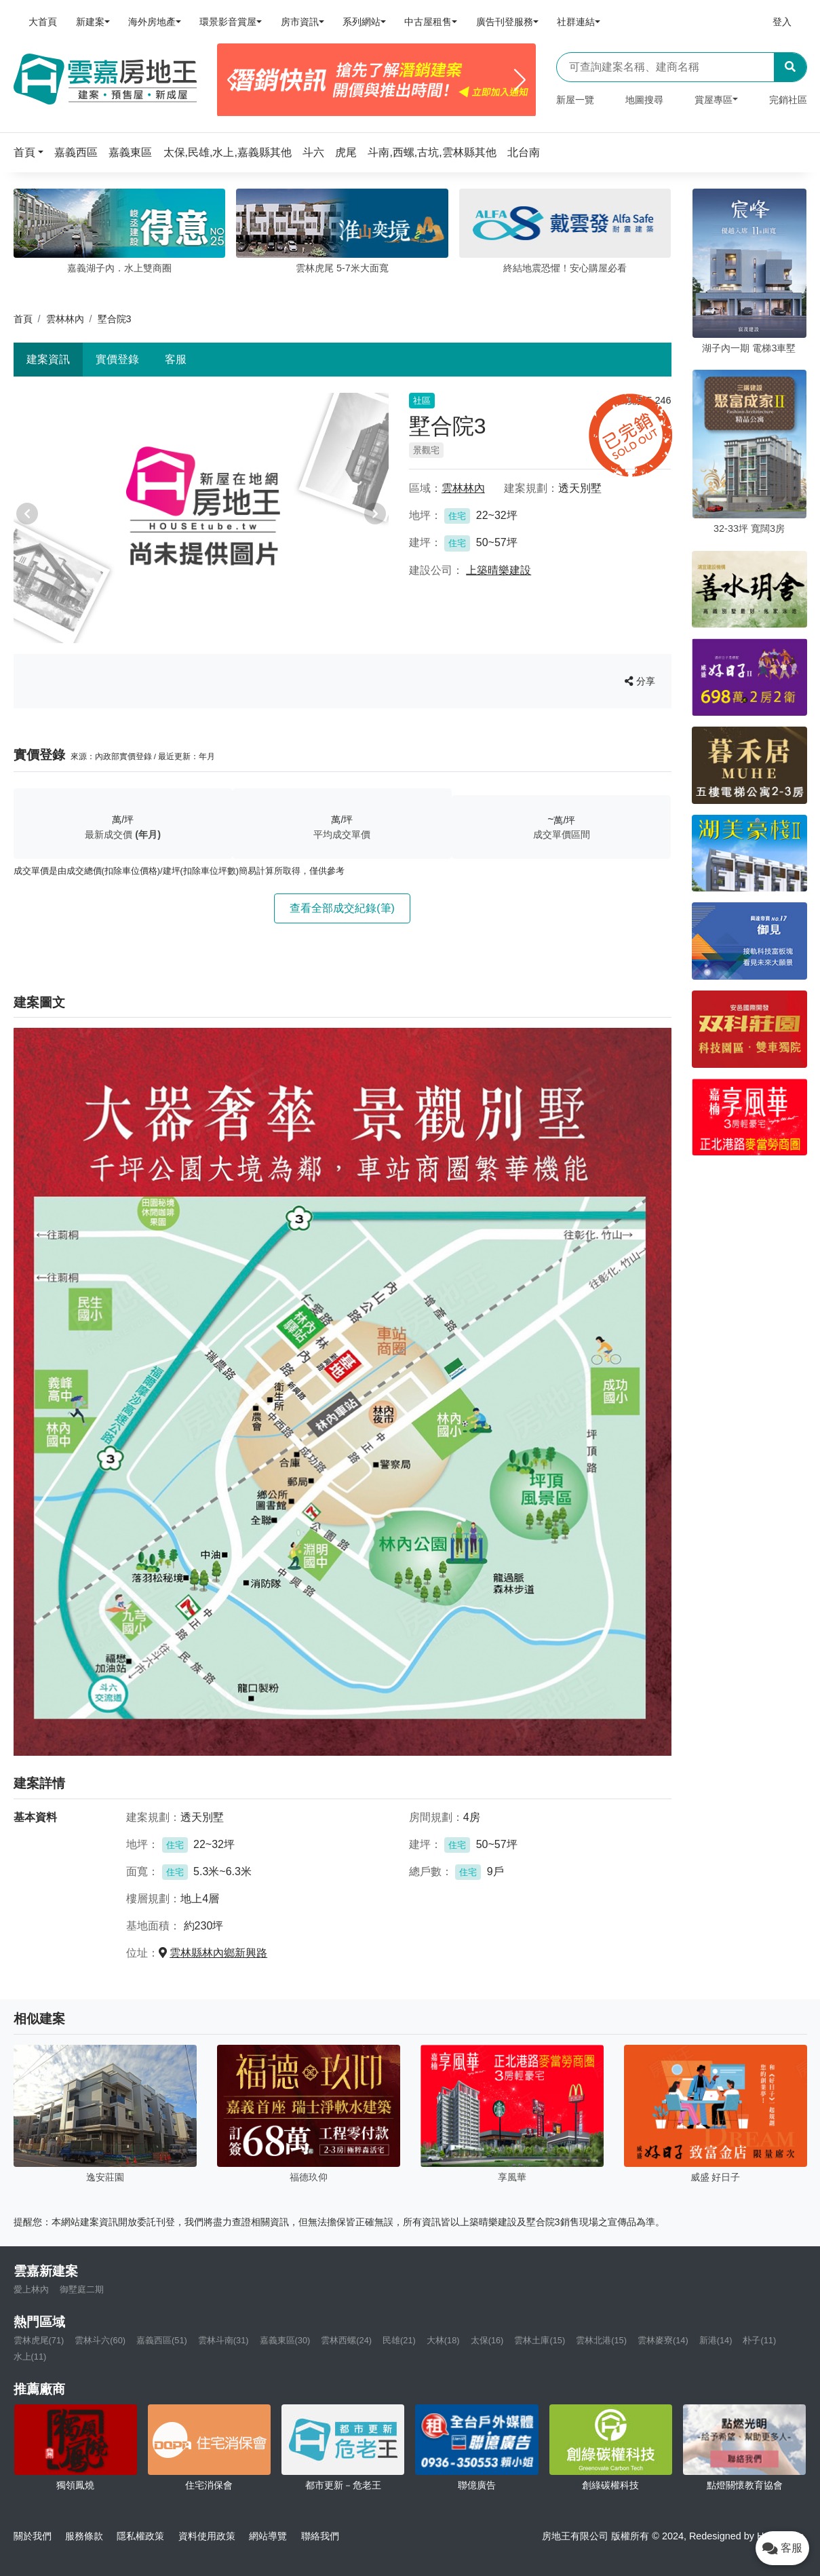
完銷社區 (788, 99)
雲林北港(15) (601, 2340)
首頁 (23, 318)
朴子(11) (759, 2340)
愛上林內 (31, 2289)
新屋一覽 (575, 99)
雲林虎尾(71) (39, 2340)
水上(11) (30, 2356)
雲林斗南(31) (223, 2340)
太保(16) (487, 2340)
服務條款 (84, 2536)
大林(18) (443, 2340)
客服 (176, 359)
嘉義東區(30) (285, 2340)
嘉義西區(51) (161, 2340)
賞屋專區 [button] (714, 99)
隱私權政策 (140, 2536)
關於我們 (33, 2536)
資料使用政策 (206, 2536)
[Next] (520, 80)
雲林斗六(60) (100, 2340)
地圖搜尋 (644, 99)
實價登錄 (117, 359)
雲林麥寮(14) (663, 2340)
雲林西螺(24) (346, 2340)
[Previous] (233, 80)
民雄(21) (399, 2340)
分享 (640, 681)
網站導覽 (268, 2536)
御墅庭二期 (82, 2289)
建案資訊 (48, 359)
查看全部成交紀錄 (342, 908)
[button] (33, 152)
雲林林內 (65, 318)
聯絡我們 (320, 2536)
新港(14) (716, 2340)
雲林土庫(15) (539, 2340)
